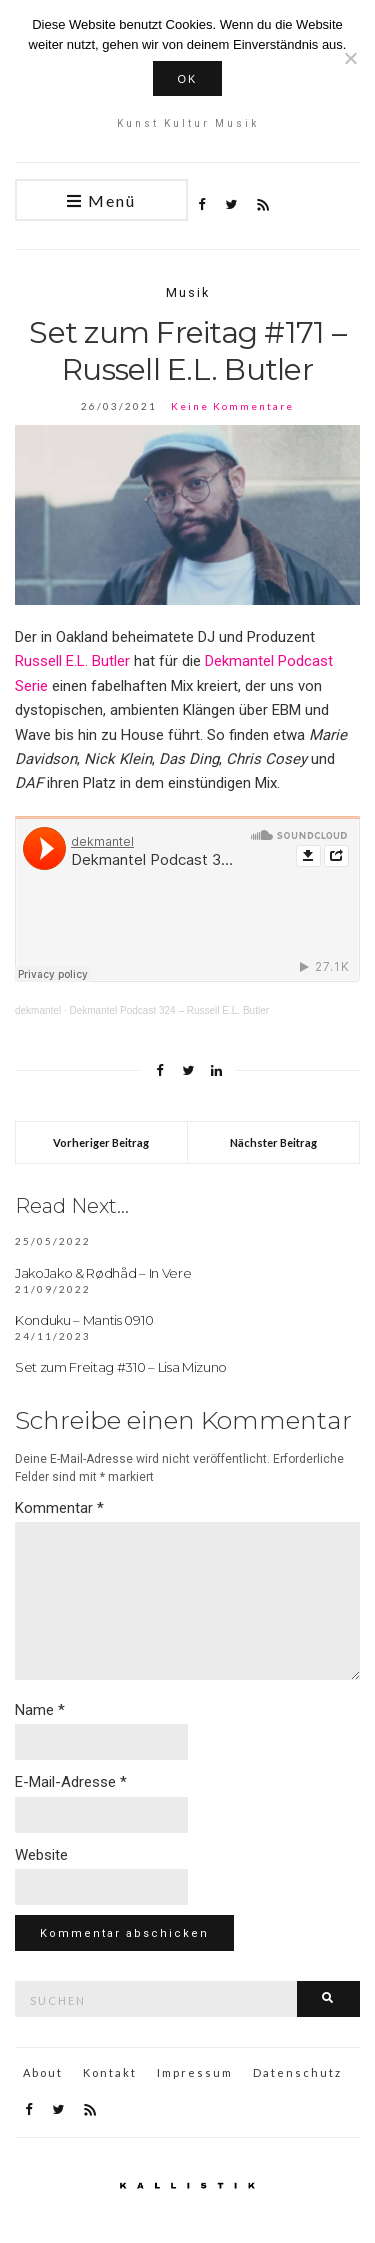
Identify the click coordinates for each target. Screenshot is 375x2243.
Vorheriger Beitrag (101, 1142)
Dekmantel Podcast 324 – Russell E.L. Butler (169, 1010)
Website (41, 1855)
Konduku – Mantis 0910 (84, 1320)
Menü (101, 201)
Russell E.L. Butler (72, 661)
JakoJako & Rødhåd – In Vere (103, 1273)
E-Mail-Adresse (71, 1782)
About (43, 2072)
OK (188, 79)
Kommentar (59, 1508)
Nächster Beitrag (273, 1142)
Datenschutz (297, 2072)
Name (40, 1710)
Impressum (195, 2072)
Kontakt (110, 2072)
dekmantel (38, 1010)
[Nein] (350, 58)
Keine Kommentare (232, 406)
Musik (188, 292)
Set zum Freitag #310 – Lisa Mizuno (121, 1367)
